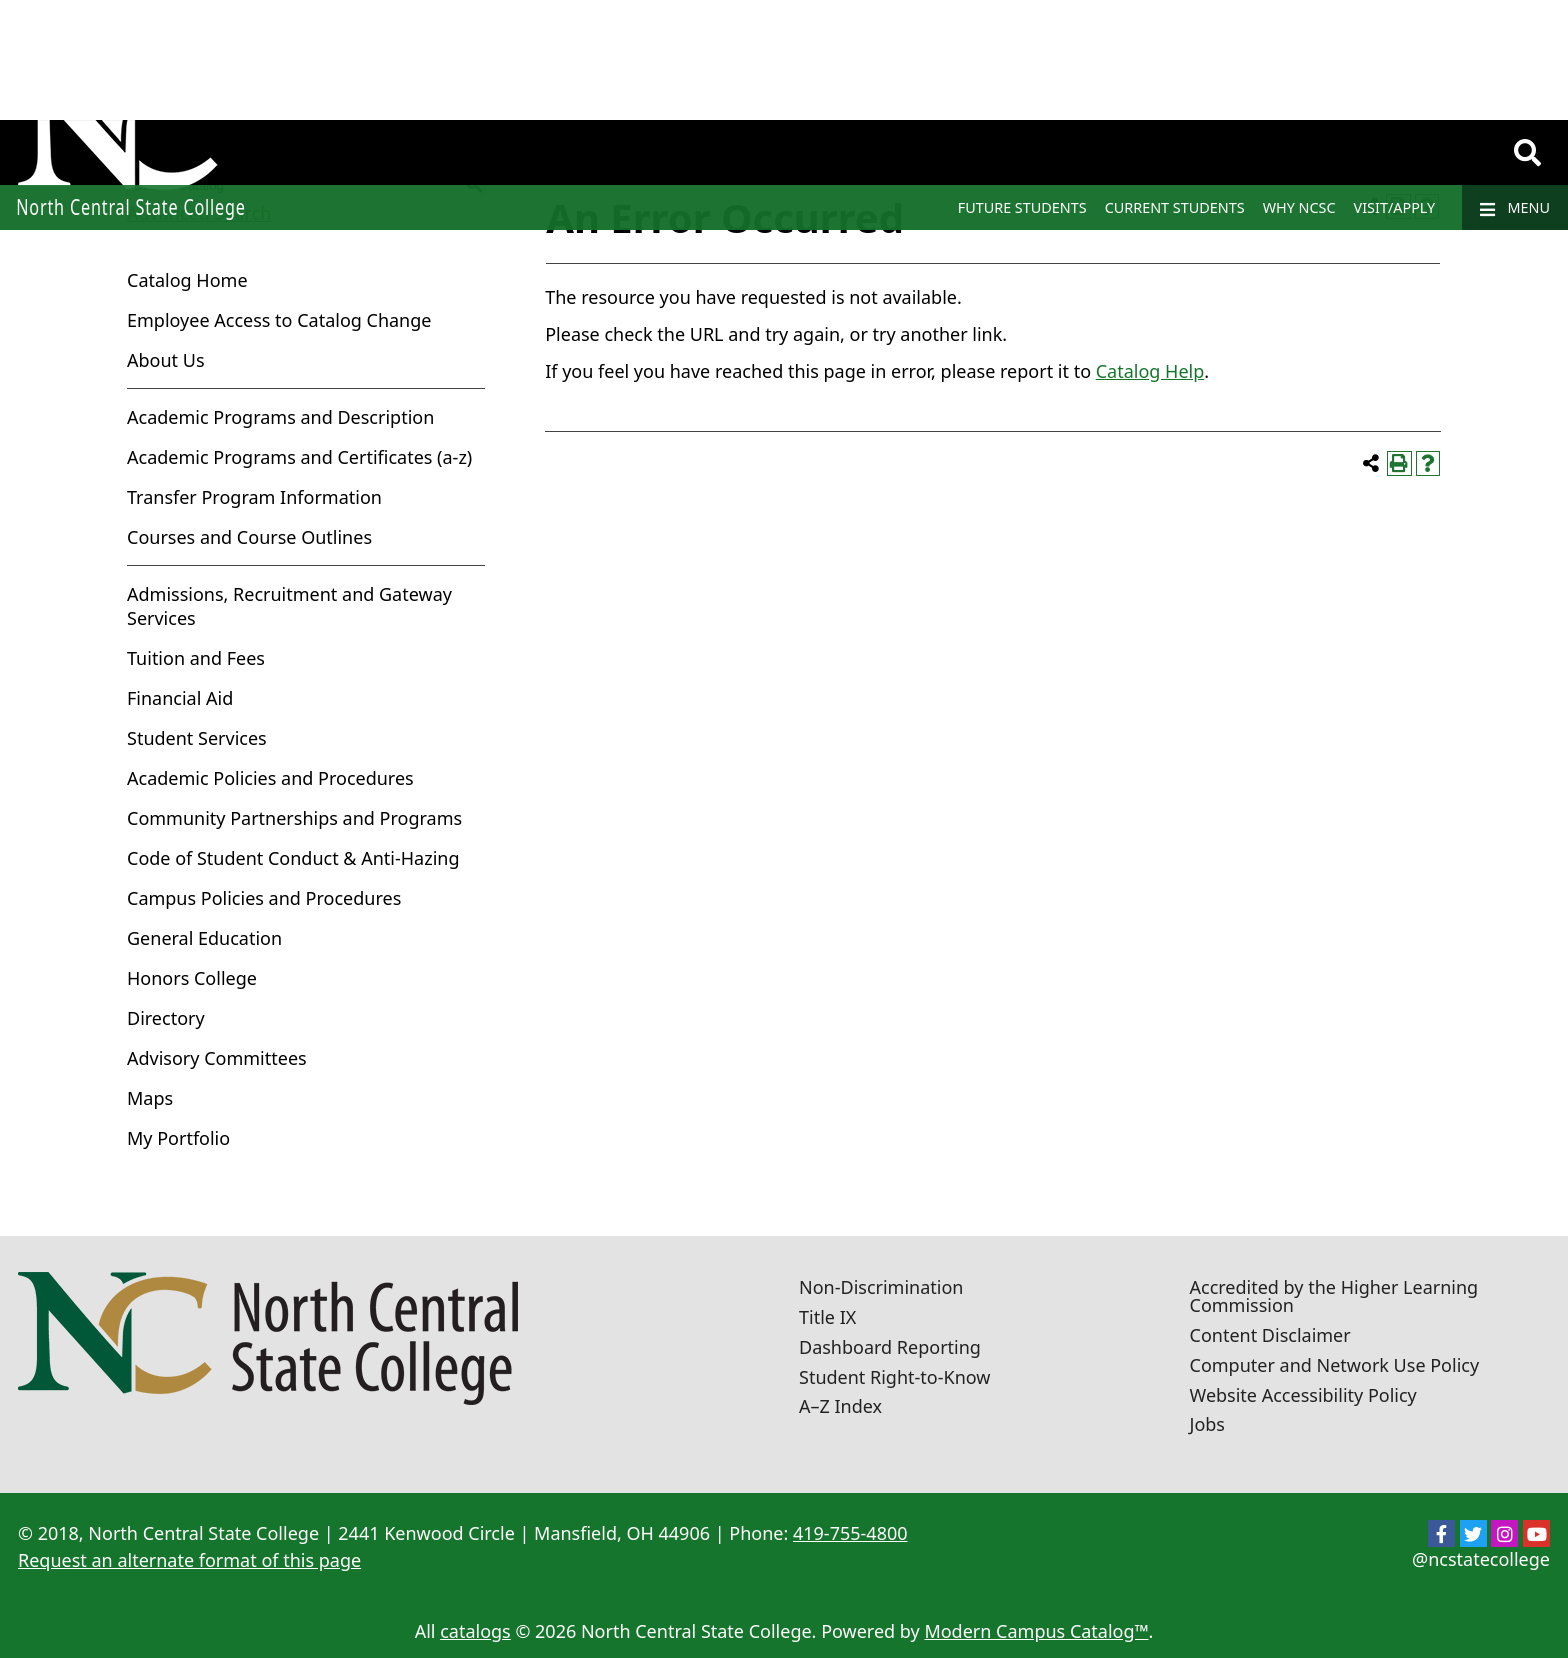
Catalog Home (187, 280)
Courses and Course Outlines (249, 537)
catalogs (475, 1631)
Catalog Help (1150, 371)
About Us (166, 360)
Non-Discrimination (881, 1287)
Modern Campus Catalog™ (1036, 1631)
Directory (166, 1018)
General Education (204, 938)
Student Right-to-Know (894, 1377)
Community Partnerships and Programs (294, 818)
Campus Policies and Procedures (264, 898)
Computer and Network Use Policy (1335, 1365)
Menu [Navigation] (1515, 208)
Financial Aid (180, 698)
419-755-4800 (850, 1533)
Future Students (1022, 207)
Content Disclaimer (1270, 1335)
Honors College (192, 978)
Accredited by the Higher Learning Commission (1334, 1296)
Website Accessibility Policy (1303, 1395)
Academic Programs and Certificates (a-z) (299, 457)
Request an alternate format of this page (189, 1560)
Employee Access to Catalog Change (279, 320)
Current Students (1175, 207)
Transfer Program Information (254, 497)
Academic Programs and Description (280, 417)
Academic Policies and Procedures (270, 778)
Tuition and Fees (196, 658)
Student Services (197, 738)
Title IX (827, 1317)
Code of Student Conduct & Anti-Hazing (293, 858)
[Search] (1527, 153)
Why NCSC (1299, 207)
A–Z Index (840, 1406)
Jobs (1208, 1424)
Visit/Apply (1395, 207)
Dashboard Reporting (890, 1347)
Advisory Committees (217, 1058)
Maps (150, 1098)
